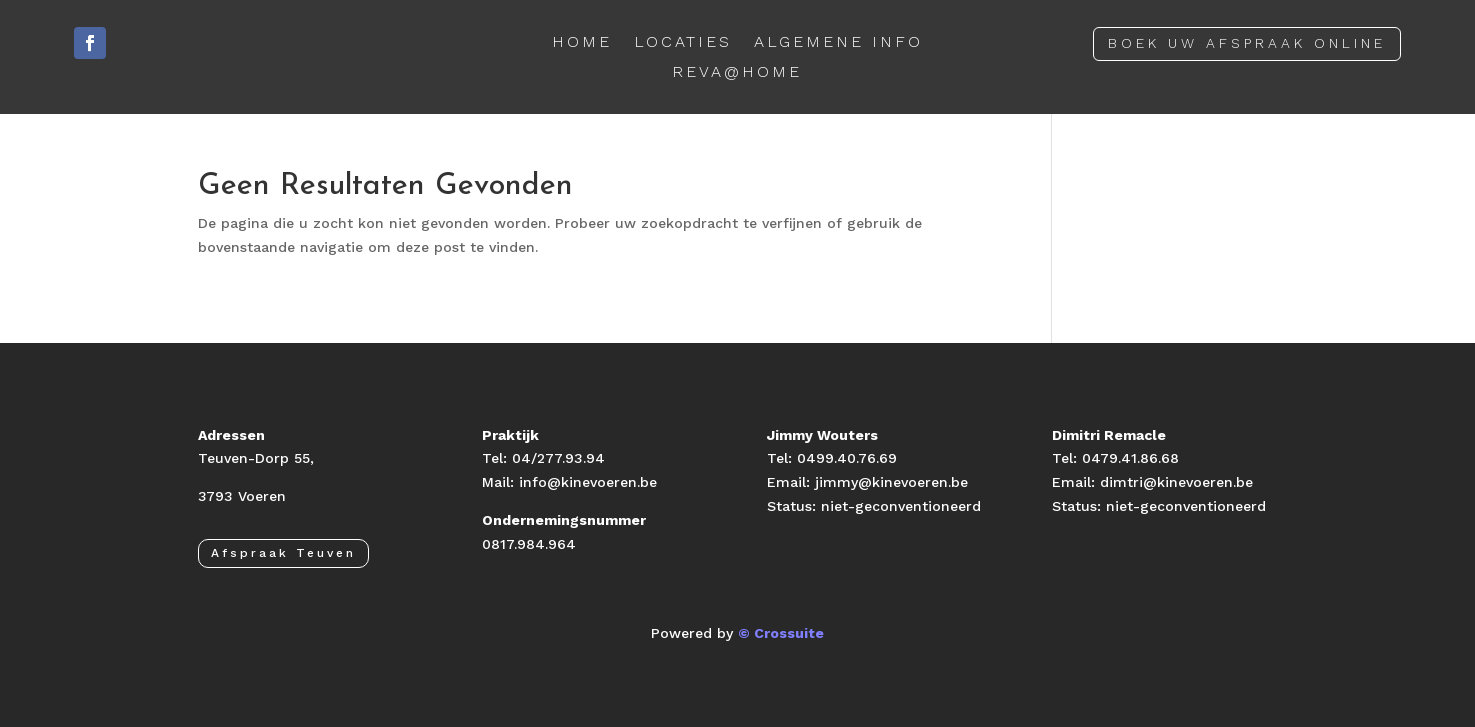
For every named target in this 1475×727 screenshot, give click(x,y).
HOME (582, 43)
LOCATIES (683, 43)
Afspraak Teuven (283, 553)
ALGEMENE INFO (838, 43)
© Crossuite (781, 633)
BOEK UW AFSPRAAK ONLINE (1247, 43)
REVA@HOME (737, 73)
